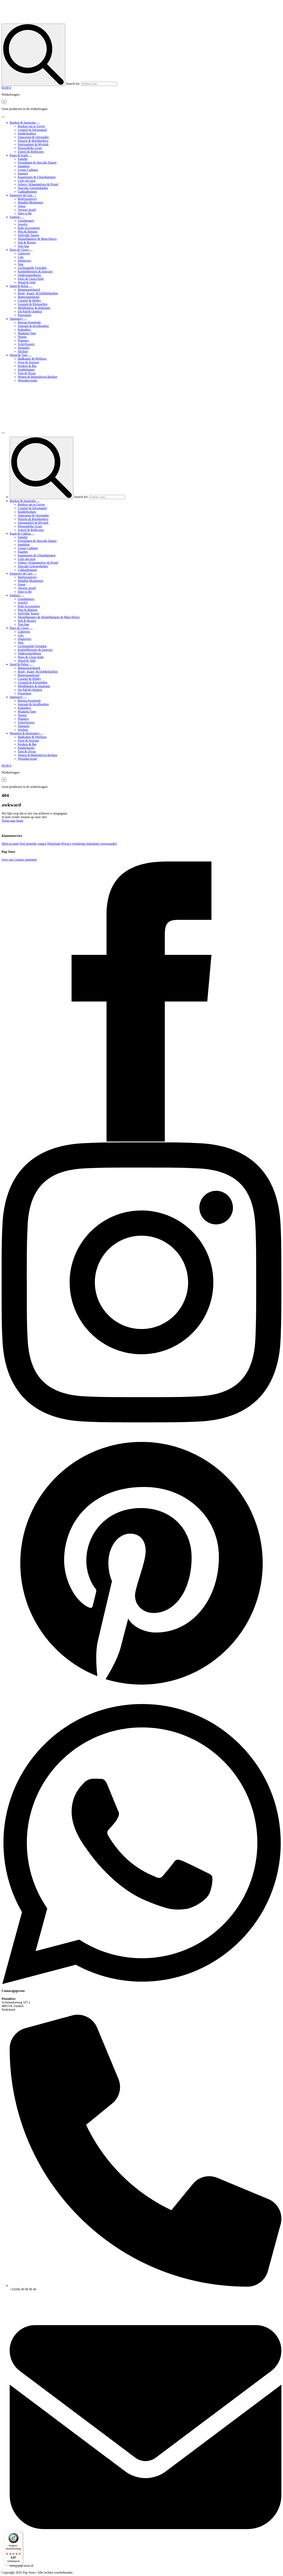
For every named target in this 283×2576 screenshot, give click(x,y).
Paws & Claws (19, 249)
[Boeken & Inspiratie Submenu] (38, 123)
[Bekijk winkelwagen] (6, 87)
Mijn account (11, 843)
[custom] (141, 1702)
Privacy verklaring (73, 843)
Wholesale (54, 843)
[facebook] (141, 1140)
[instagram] (141, 1421)
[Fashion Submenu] (22, 218)
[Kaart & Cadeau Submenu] (33, 534)
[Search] (33, 55)
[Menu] (20, 2533)
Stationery (17, 318)
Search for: (73, 83)
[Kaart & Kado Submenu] (30, 156)
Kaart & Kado (19, 155)
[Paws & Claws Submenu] (31, 250)
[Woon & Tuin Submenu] (29, 356)
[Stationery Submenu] (25, 319)
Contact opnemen (25, 859)
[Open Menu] (3, 116)
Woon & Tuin (19, 355)
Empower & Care (21, 195)
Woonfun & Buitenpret (25, 733)
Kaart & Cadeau (20, 533)
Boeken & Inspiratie (23, 122)
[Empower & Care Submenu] (34, 196)
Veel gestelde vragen (33, 843)
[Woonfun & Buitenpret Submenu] (41, 734)
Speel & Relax (19, 286)
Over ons (8, 859)
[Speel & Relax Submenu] (30, 287)
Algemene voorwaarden (101, 843)
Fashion (15, 217)
